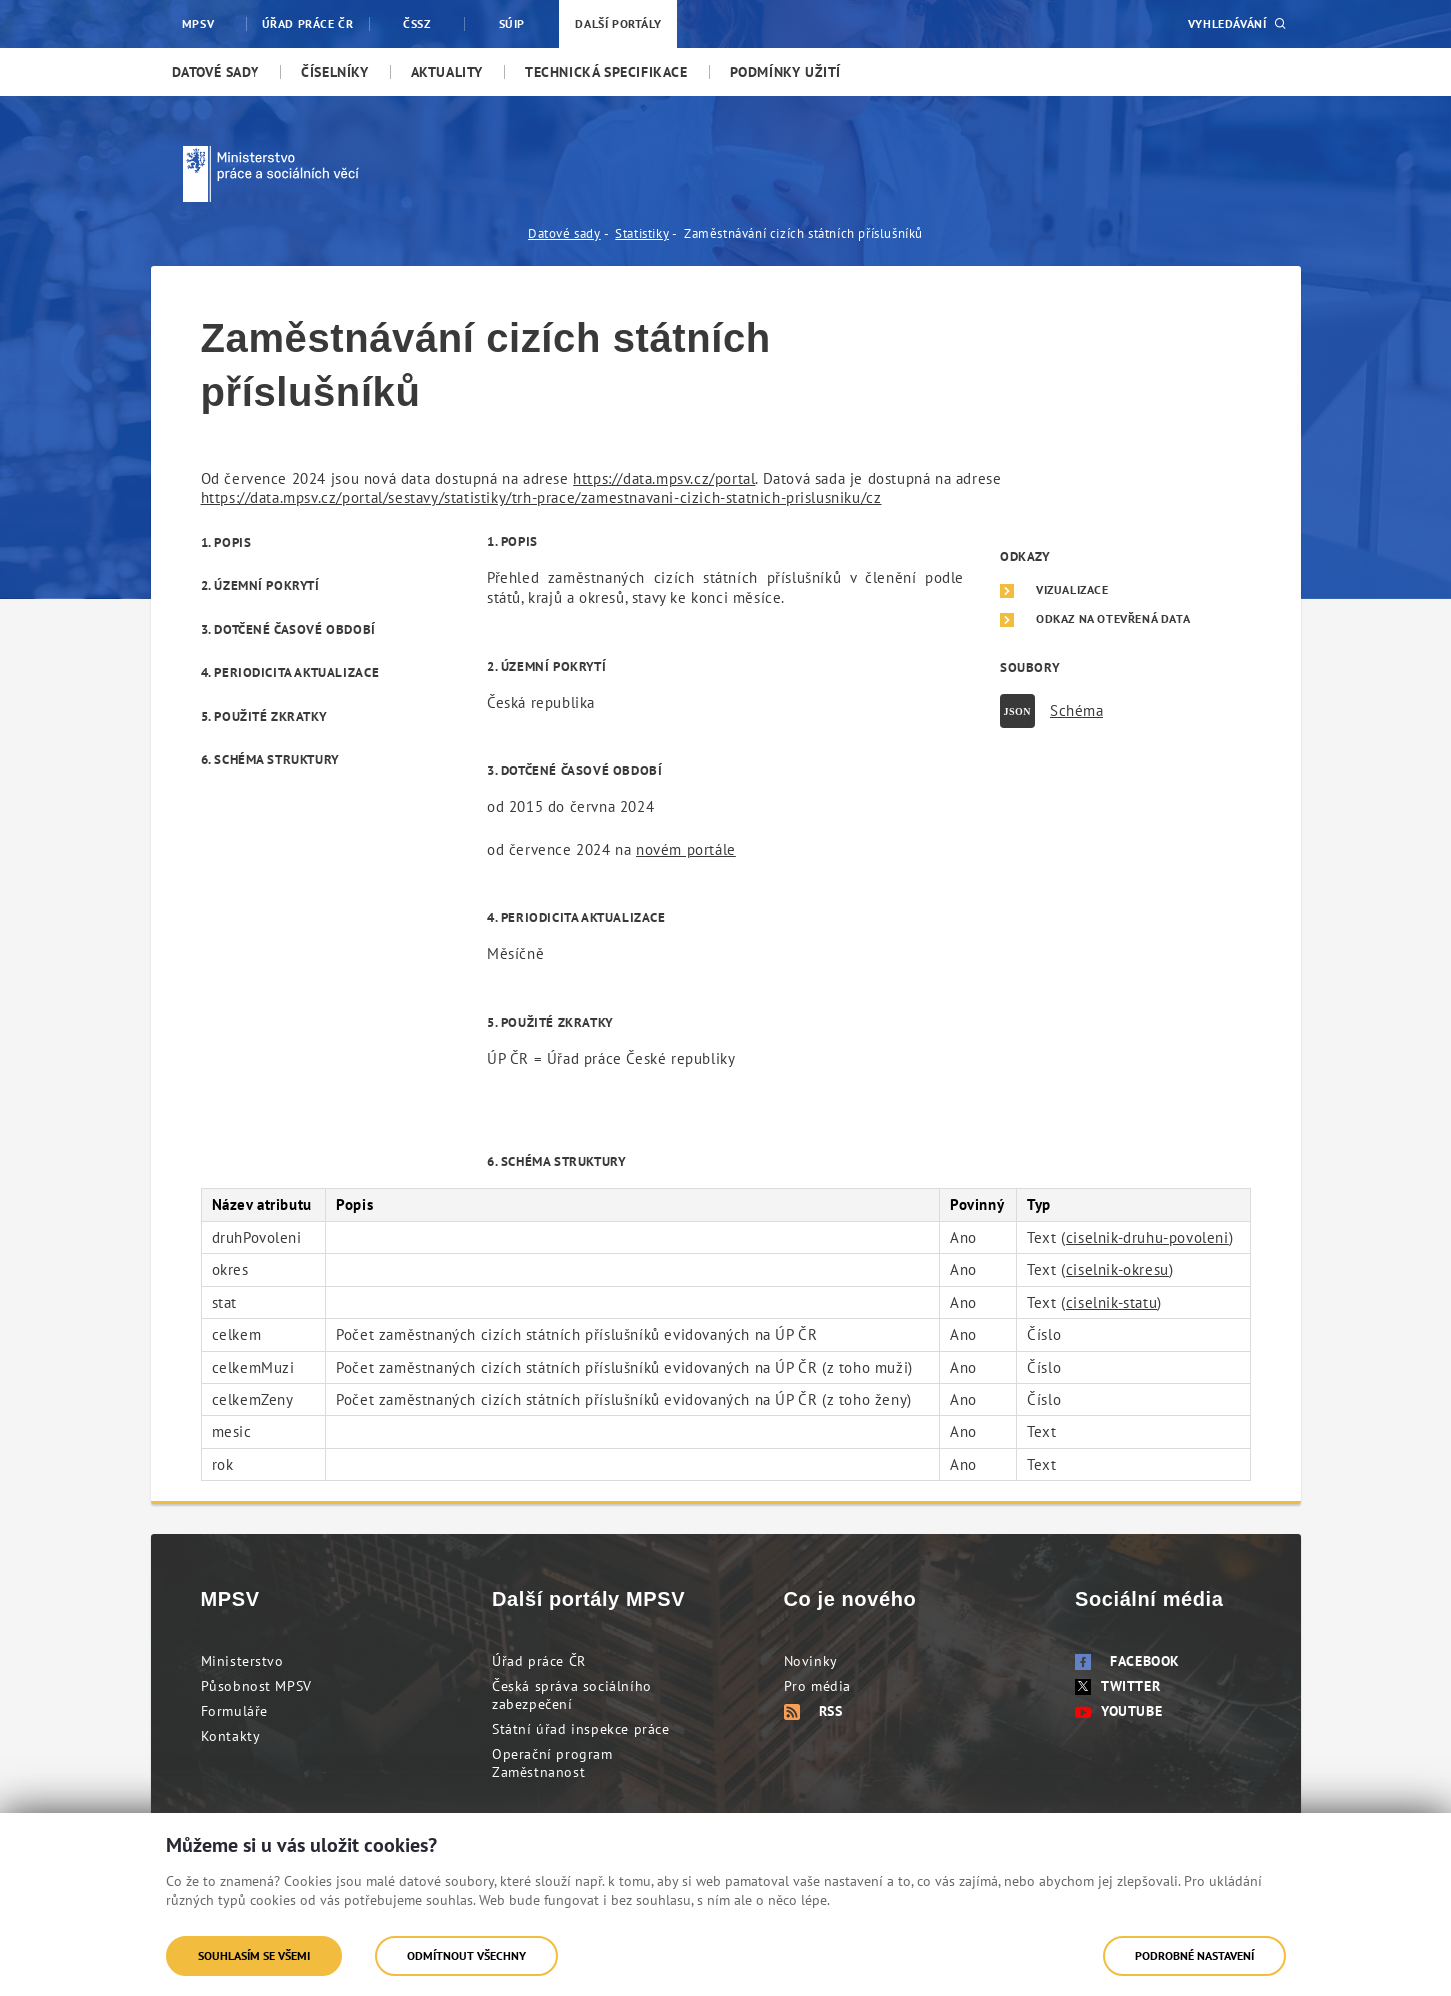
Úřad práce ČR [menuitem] (308, 23)
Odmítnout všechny (466, 1955)
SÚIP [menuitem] (512, 23)
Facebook (1127, 1661)
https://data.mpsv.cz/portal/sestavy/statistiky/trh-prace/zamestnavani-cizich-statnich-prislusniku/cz (541, 497)
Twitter (1117, 1686)
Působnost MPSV (256, 1686)
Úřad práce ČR (539, 1661)
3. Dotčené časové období (288, 629)
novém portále (686, 849)
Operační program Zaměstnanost (552, 1763)
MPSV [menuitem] (198, 23)
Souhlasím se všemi (254, 1955)
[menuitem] (216, 72)
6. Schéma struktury (270, 759)
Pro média (817, 1686)
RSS (813, 1711)
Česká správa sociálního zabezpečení (572, 1695)
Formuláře (234, 1711)
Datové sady (564, 233)
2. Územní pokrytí (260, 585)
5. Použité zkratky (264, 716)
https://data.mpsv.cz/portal (664, 478)
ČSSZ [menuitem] (416, 23)
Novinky (811, 1661)
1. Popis (226, 542)
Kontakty (231, 1736)
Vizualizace (1072, 590)
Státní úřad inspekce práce (581, 1729)
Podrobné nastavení (1194, 1955)
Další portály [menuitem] (618, 23)
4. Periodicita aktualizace (290, 672)
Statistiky (642, 233)
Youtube (1118, 1711)
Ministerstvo (242, 1661)
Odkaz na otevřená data (1113, 619)
